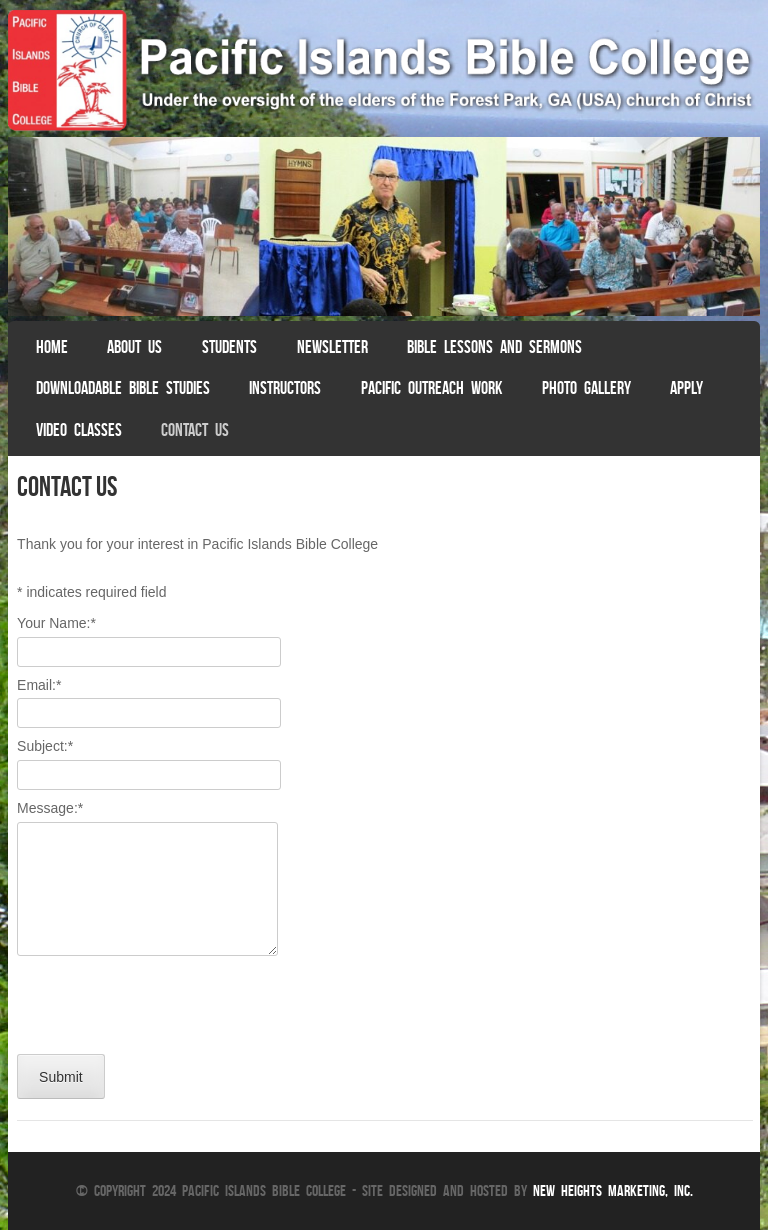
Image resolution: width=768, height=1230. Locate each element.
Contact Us (195, 430)
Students (229, 347)
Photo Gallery (586, 388)
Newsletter (332, 347)
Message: (50, 808)
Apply (686, 388)
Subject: (45, 746)
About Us (134, 347)
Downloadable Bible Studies (123, 388)
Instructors (285, 388)
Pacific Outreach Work (431, 388)
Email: (39, 685)
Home (52, 347)
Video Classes (79, 430)
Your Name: (56, 623)
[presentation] (169, 1000)
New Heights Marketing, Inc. (613, 1190)
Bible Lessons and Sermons (494, 347)
